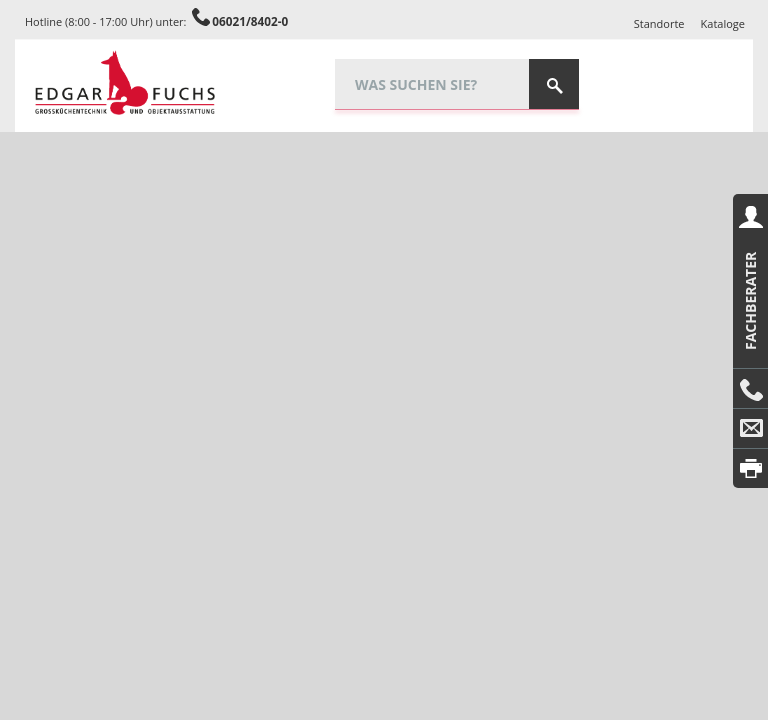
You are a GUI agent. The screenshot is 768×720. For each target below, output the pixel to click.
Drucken (750, 468)
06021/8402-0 (250, 21)
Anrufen (750, 389)
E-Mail (750, 429)
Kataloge (723, 23)
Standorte (659, 23)
